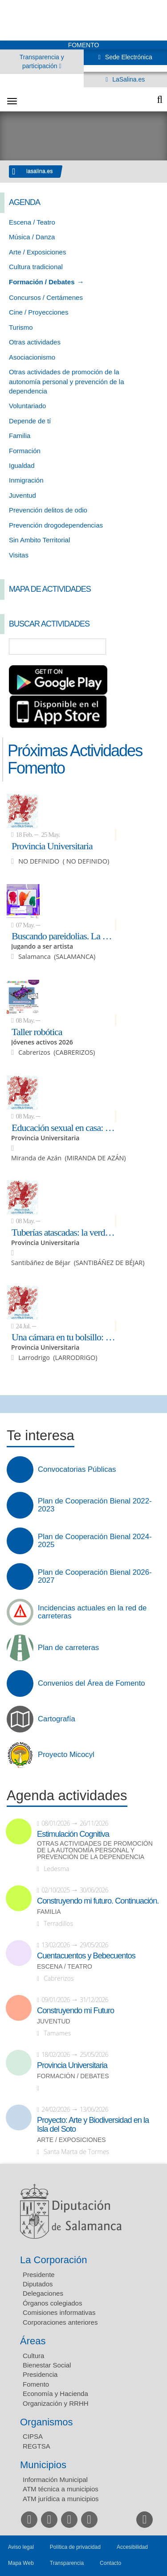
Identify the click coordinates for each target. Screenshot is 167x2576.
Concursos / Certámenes (46, 297)
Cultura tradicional (36, 266)
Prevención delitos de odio (48, 510)
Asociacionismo (32, 357)
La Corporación (53, 2259)
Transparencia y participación (42, 61)
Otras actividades (35, 342)
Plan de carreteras (68, 1648)
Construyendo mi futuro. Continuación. (98, 1900)
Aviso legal (21, 2547)
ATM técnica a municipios (60, 2489)
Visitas (19, 555)
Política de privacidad (75, 2547)
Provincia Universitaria (52, 846)
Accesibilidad (132, 2547)
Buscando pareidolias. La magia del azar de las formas (64, 936)
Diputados (38, 2284)
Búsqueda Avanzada (147, 647)
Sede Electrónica (127, 57)
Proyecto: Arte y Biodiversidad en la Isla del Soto (93, 2125)
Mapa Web (21, 2563)
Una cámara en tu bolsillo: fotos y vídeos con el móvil (64, 1337)
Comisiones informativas (59, 2312)
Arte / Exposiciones (37, 252)
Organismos (46, 2422)
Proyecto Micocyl (66, 1755)
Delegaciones (43, 2293)
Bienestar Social (47, 2365)
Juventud (22, 495)
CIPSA (33, 2436)
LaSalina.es (127, 79)
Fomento (36, 2384)
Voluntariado (27, 406)
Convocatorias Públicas (77, 1470)
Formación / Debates (42, 282)
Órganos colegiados (52, 2303)
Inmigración (26, 480)
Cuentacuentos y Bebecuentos (86, 1955)
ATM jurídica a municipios (61, 2498)
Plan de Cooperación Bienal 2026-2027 (95, 1577)
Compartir (11, 1404)
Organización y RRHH (56, 2403)
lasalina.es (39, 171)
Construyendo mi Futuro (75, 2010)
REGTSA (36, 2446)
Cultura (33, 2355)
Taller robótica (37, 1031)
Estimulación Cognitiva (73, 1834)
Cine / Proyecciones (38, 312)
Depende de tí (30, 421)
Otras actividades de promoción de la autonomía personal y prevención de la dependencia (66, 381)
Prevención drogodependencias (56, 525)
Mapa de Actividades (50, 589)
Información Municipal (55, 2479)
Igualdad (22, 465)
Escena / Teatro (32, 222)
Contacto (110, 2563)
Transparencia (67, 2563)
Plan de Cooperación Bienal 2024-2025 (95, 1541)
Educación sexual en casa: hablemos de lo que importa (64, 1127)
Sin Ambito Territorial (39, 540)
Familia (19, 435)
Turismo (21, 327)
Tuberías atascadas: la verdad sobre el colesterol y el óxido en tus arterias (64, 1232)
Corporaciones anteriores (60, 2322)
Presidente (39, 2274)
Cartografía (56, 1719)
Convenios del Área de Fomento (91, 1683)
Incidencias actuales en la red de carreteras (92, 1612)
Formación (25, 451)
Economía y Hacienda (55, 2393)
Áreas (32, 2341)
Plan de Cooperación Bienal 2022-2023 (95, 1505)
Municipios (43, 2464)
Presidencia (40, 2374)
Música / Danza (32, 237)
